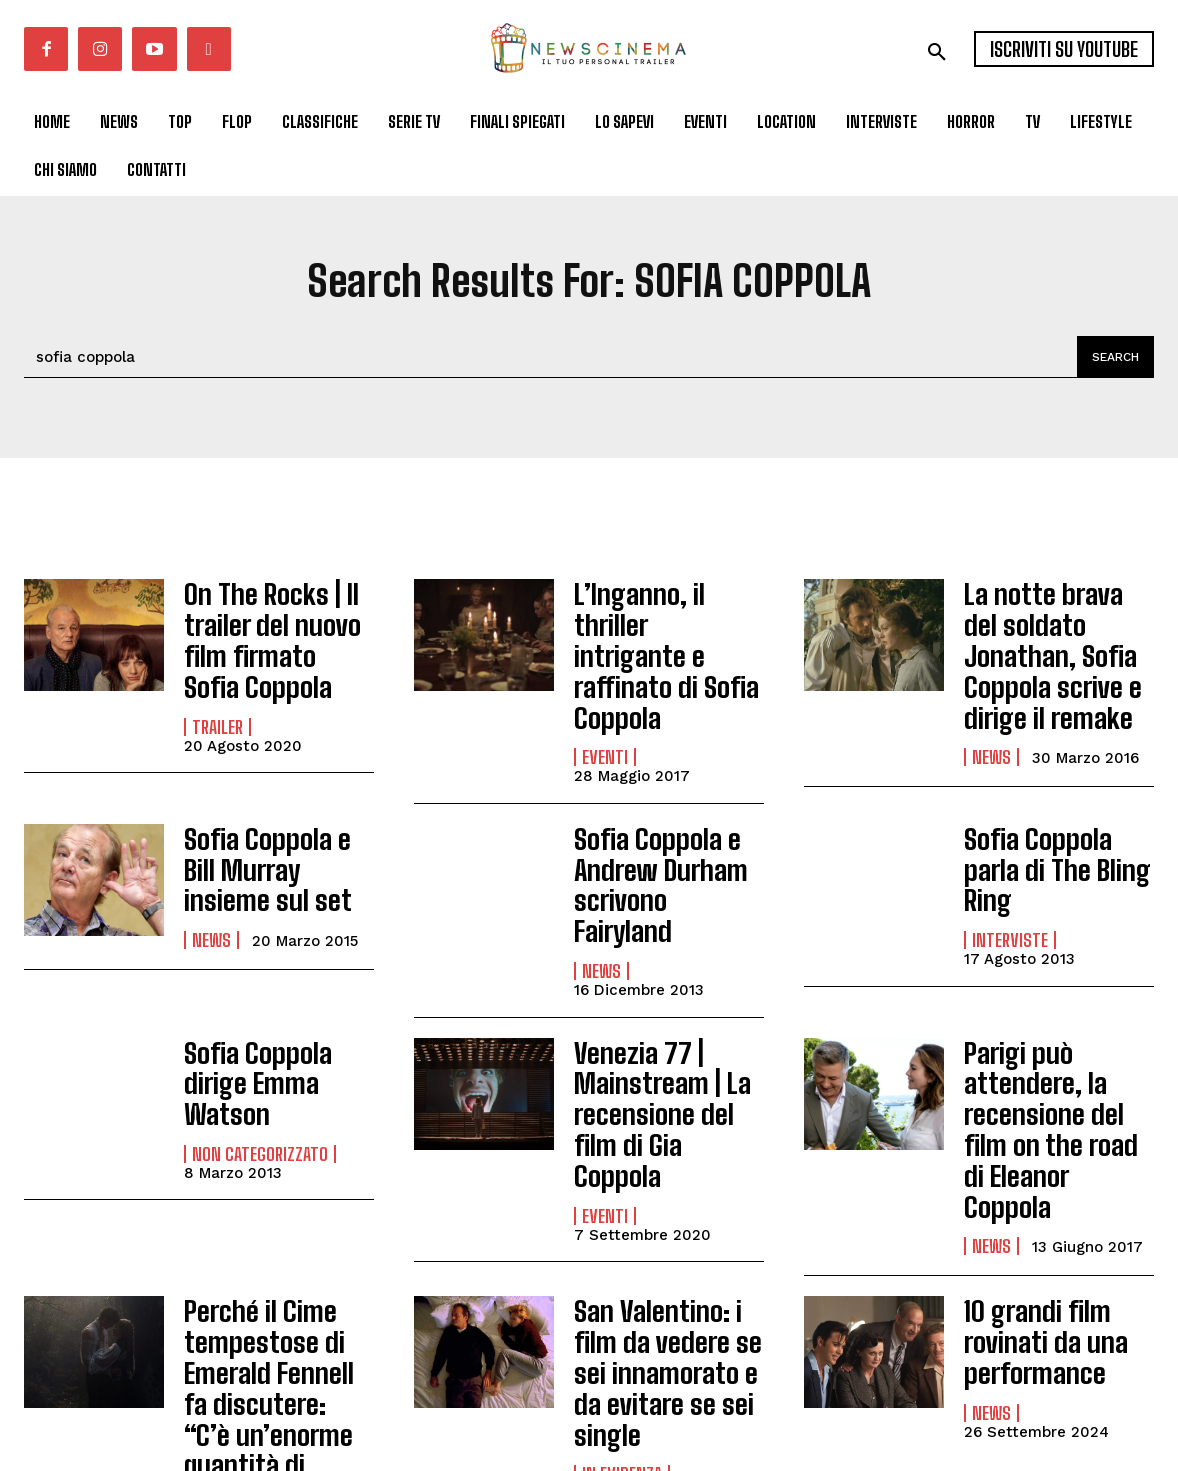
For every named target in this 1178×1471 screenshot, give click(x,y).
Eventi (605, 709)
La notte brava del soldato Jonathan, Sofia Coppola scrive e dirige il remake (1050, 644)
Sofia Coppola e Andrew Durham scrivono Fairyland (660, 824)
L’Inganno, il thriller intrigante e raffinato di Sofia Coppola (664, 631)
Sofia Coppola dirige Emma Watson (278, 985)
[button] (937, 52)
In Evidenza (232, 1343)
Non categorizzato (260, 1037)
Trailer (217, 709)
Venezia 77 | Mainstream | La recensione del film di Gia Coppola (663, 1007)
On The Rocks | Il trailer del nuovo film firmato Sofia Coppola (269, 631)
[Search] (1112, 357)
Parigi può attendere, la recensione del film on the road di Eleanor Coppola (1053, 1020)
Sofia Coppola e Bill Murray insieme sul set (275, 824)
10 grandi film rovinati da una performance (1035, 1200)
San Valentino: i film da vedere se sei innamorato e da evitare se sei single (668, 1213)
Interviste (1010, 867)
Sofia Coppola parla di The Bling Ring (1055, 815)
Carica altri (95, 1400)
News (991, 735)
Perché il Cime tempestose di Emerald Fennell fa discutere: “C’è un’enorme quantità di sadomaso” (279, 1239)
